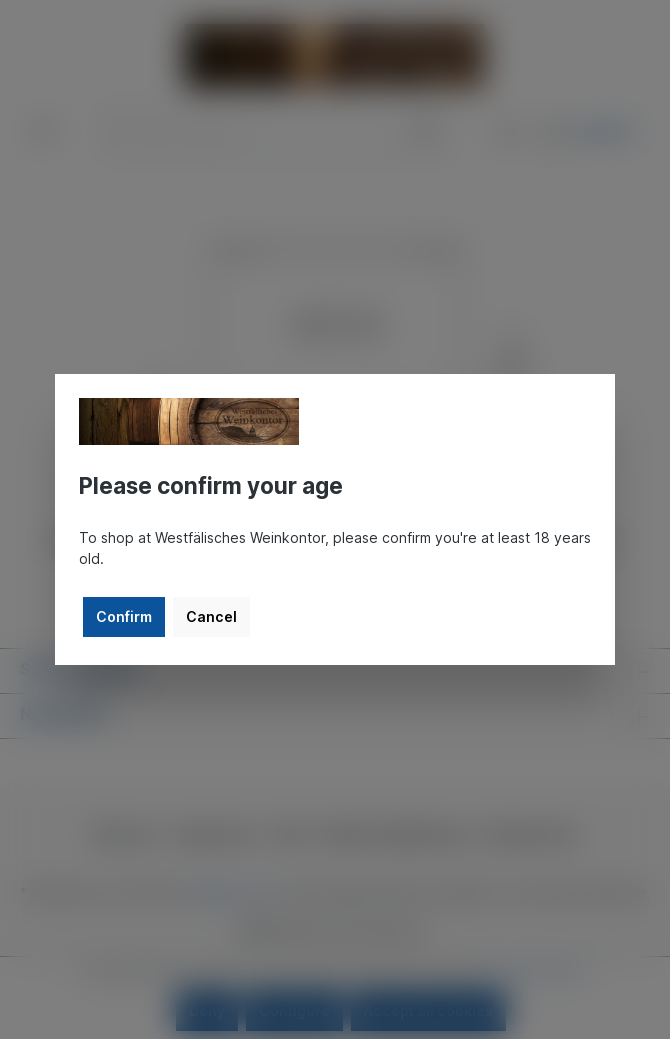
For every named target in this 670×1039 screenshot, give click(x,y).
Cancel (211, 616)
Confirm (124, 616)
